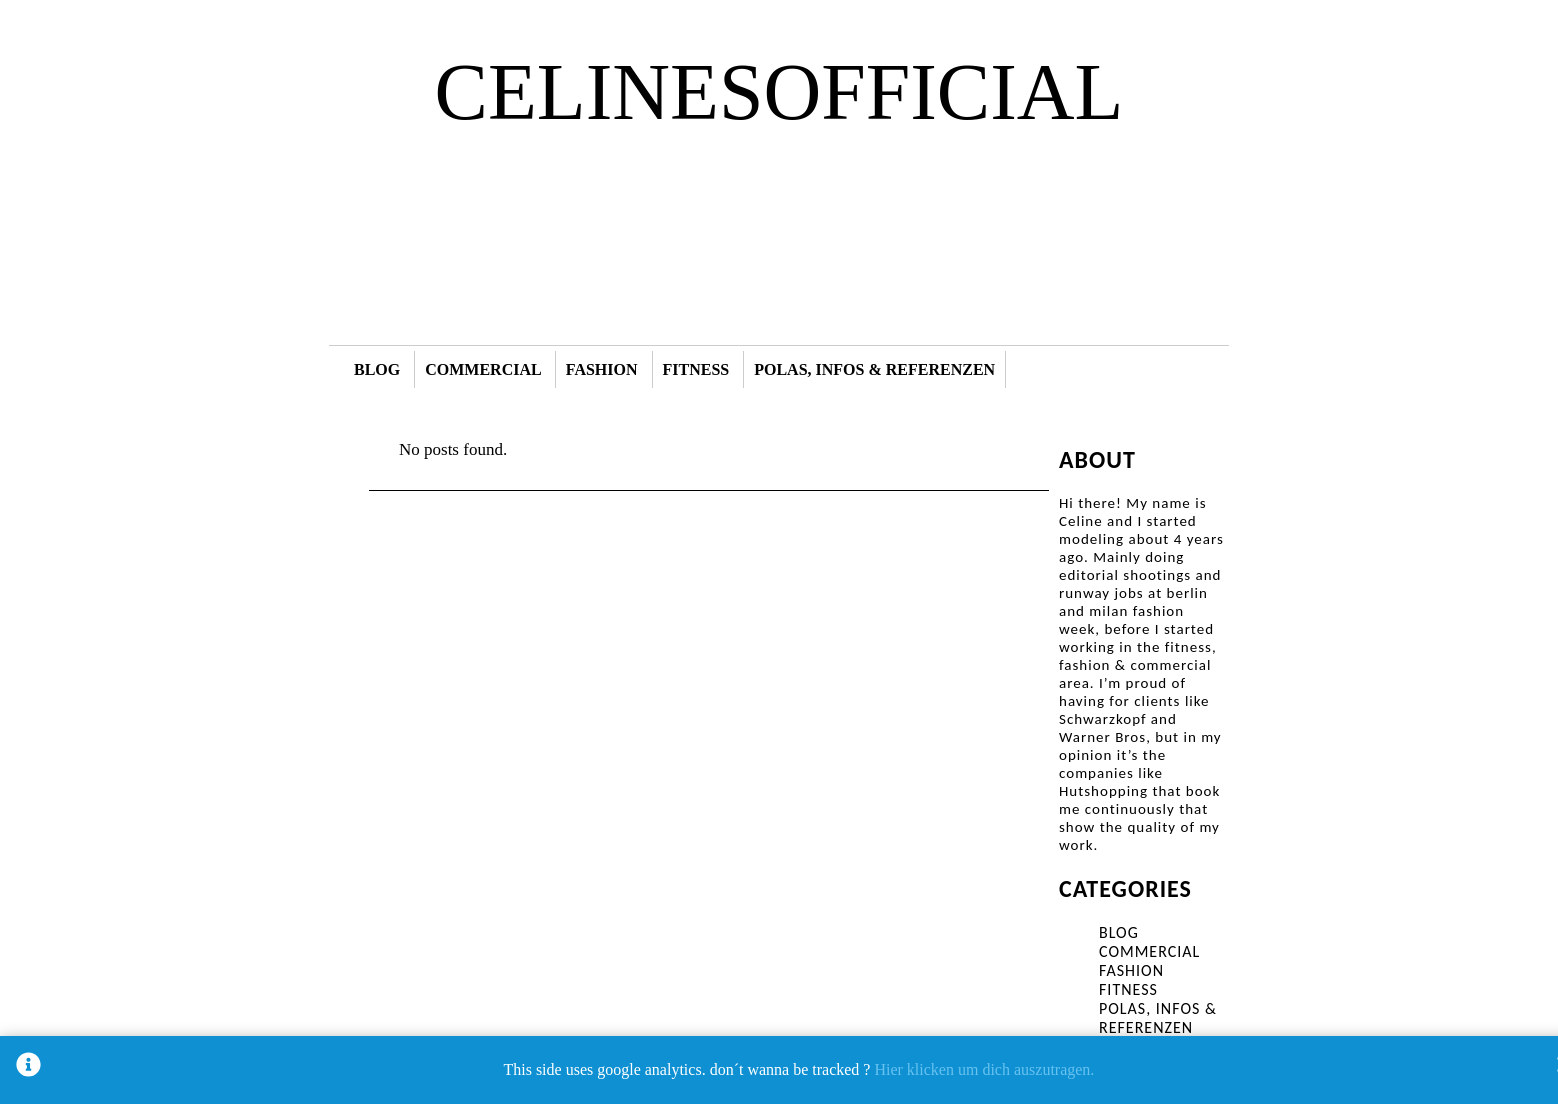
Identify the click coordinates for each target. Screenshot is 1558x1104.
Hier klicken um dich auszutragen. (984, 1069)
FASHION (602, 369)
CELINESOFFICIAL (779, 92)
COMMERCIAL (483, 369)
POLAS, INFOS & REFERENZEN (874, 369)
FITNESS (696, 369)
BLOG (377, 369)
